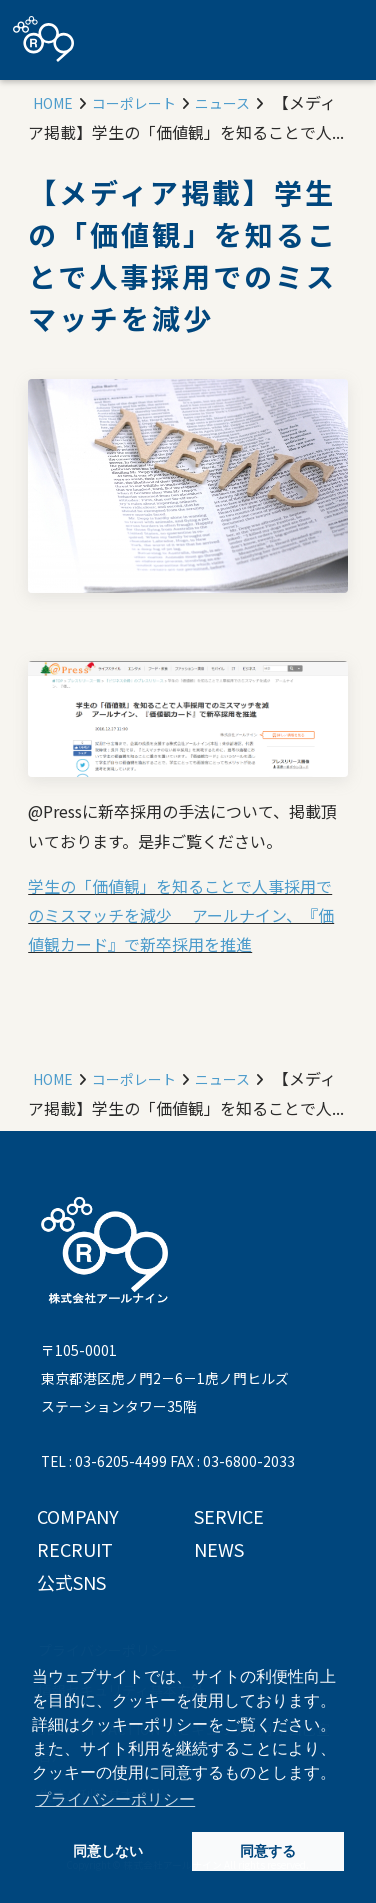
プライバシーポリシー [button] (115, 1799)
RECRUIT (75, 1549)
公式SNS (71, 1582)
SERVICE (229, 1516)
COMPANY (78, 1516)
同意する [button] (268, 1851)
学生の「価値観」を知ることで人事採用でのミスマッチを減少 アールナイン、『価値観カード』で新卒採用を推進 (181, 915)
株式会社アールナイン (43, 39)
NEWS (219, 1549)
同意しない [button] (108, 1851)
